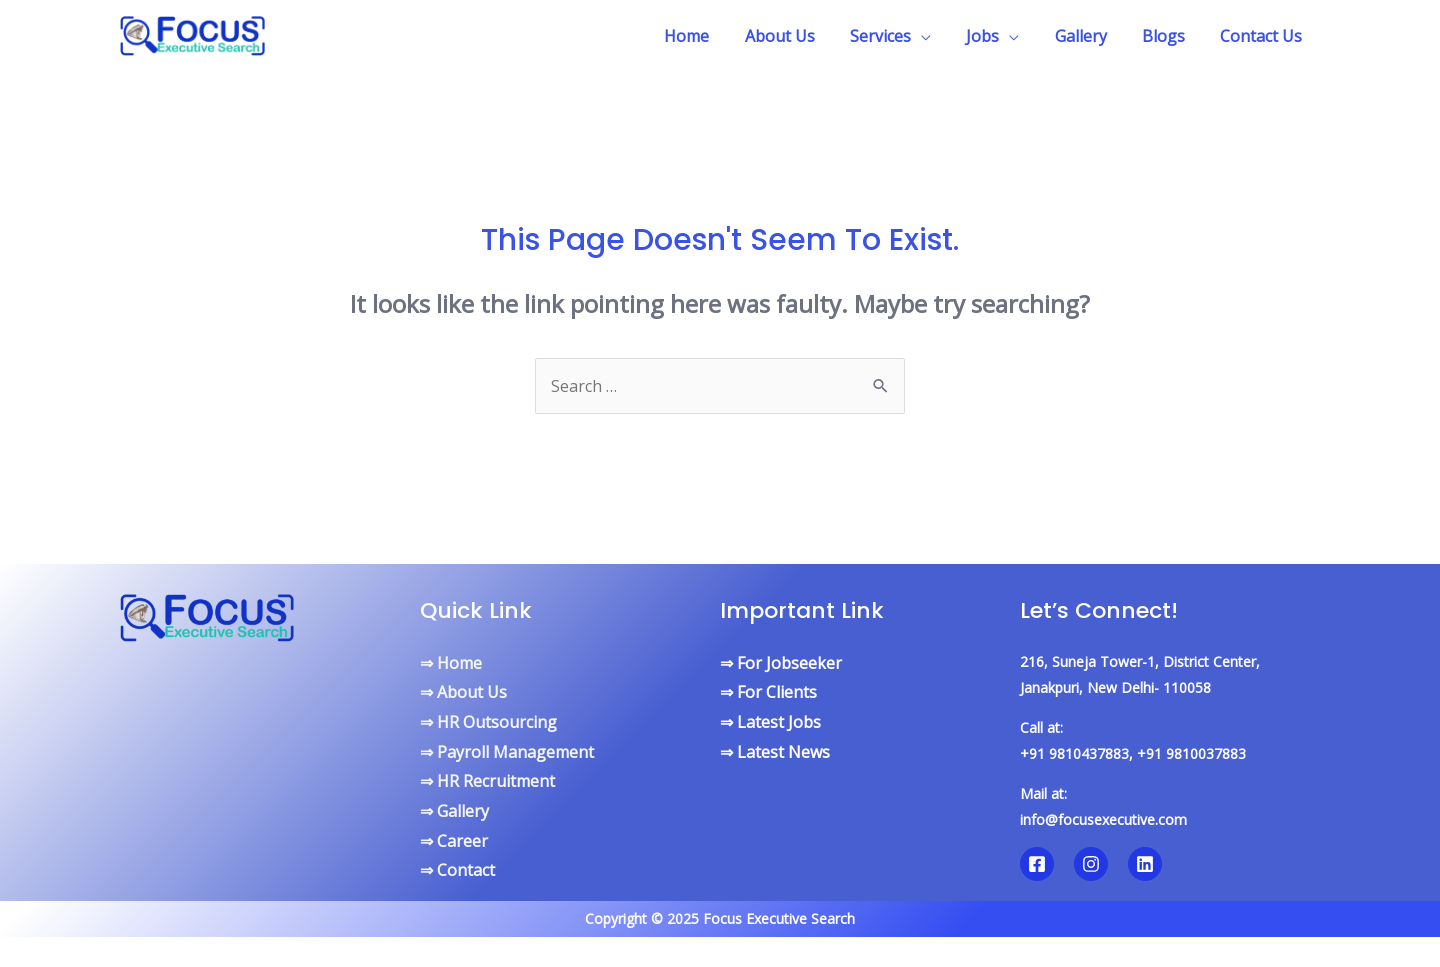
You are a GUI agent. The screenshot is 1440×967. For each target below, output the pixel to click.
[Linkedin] (1145, 864)
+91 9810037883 (1191, 753)
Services (895, 36)
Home (708, 36)
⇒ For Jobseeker (781, 663)
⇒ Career (454, 841)
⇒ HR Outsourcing (488, 722)
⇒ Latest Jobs (770, 722)
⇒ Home (451, 663)
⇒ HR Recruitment (487, 781)
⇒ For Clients (768, 692)
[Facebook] (1037, 864)
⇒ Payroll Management (507, 752)
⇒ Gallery (454, 811)
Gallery (1089, 36)
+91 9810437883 (1074, 753)
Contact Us (1263, 36)
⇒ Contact (457, 870)
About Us (798, 36)
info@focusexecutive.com (1103, 819)
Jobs (994, 36)
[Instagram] (1091, 864)
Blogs (1168, 36)
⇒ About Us (463, 692)
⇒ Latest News (775, 752)
